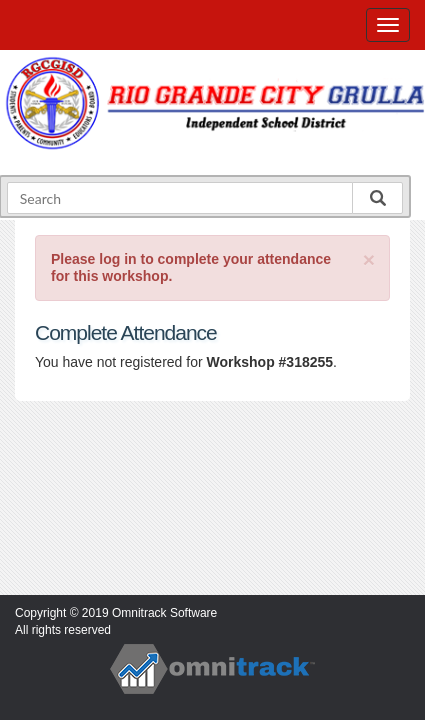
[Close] (369, 259)
